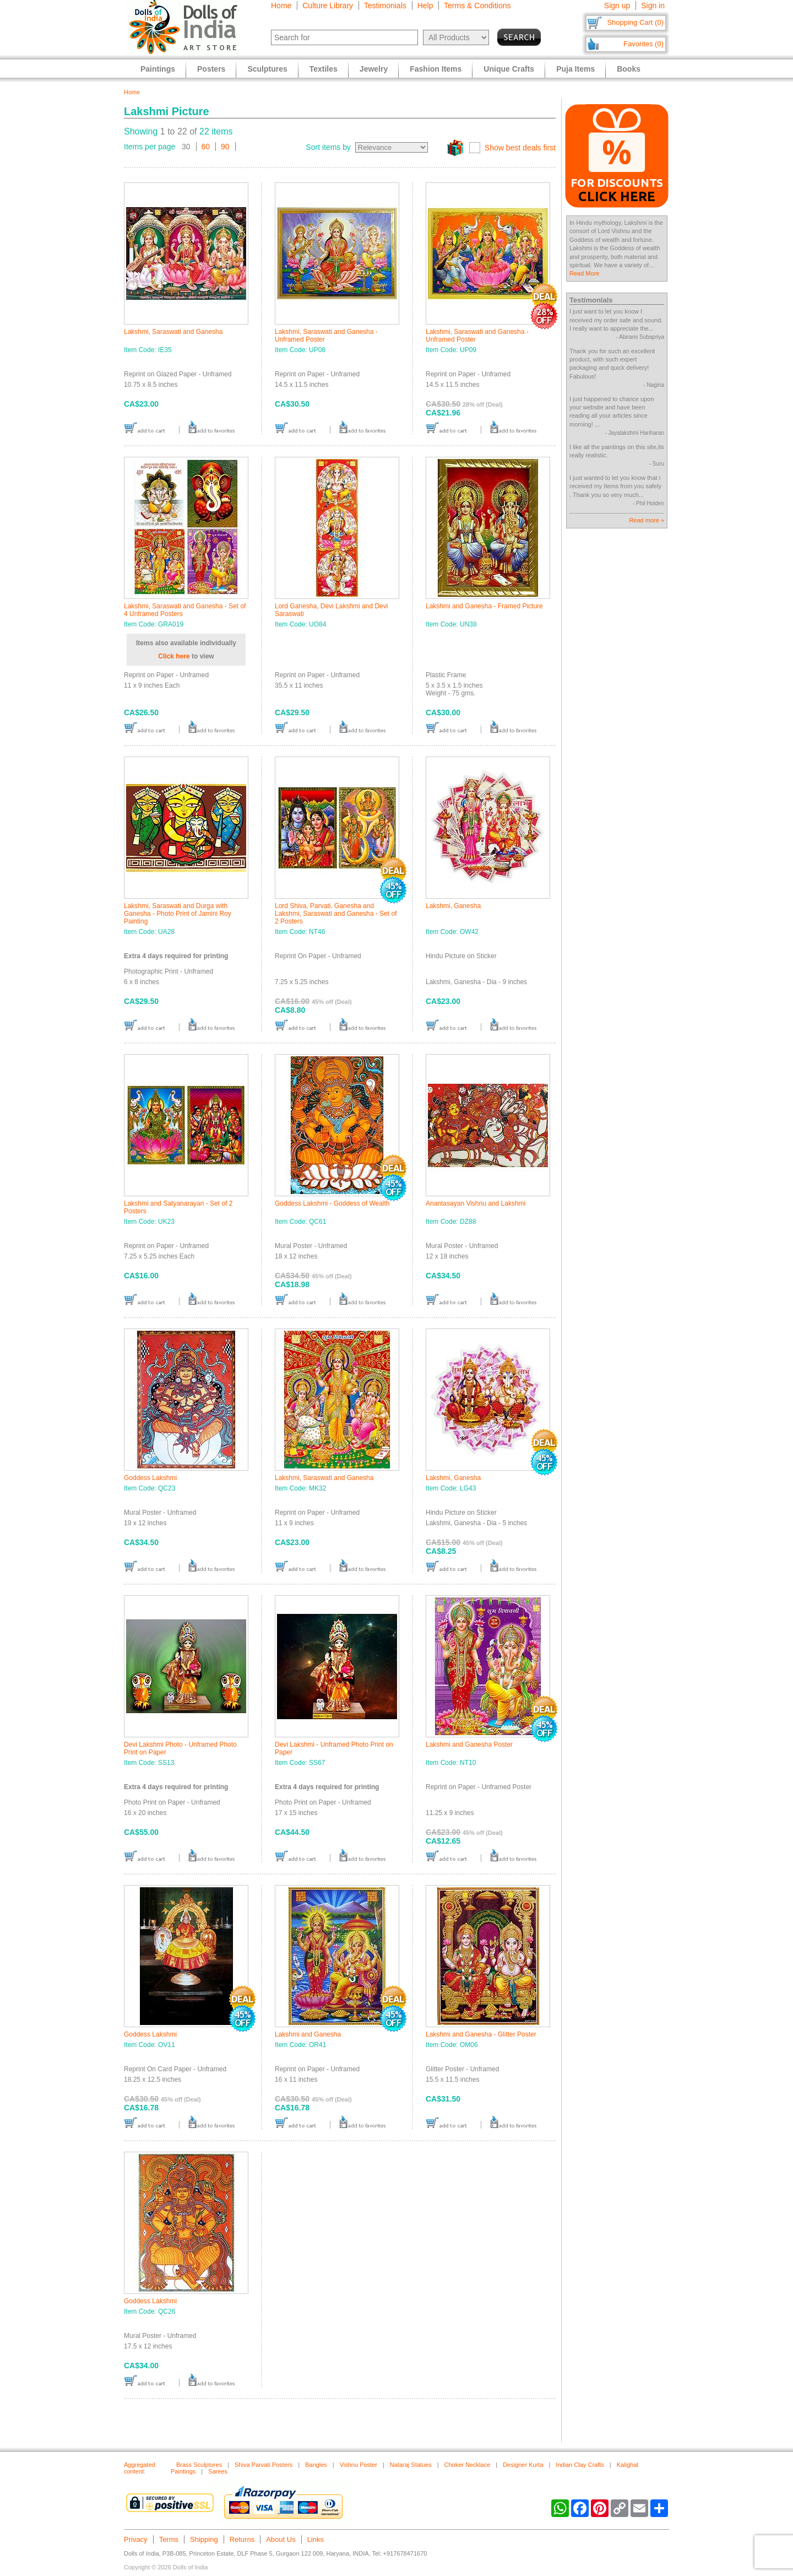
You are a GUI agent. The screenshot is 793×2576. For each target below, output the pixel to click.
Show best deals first (520, 147)
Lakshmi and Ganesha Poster (469, 1744)
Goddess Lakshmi (150, 1478)
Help (425, 5)
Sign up (617, 5)
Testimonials (385, 5)
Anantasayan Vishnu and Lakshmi (475, 1203)
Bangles (316, 2464)
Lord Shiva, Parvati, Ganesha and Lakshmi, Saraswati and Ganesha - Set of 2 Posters (336, 913)
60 (206, 146)
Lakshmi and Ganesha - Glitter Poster (481, 2034)
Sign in (653, 5)
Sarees (217, 2471)
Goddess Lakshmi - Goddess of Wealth (332, 1203)
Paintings (157, 68)
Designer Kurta (523, 2464)
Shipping (204, 2539)
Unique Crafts (509, 68)
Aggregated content (139, 2468)
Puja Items (575, 68)
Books (628, 68)
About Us (280, 2539)
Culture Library (327, 5)
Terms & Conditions (477, 5)
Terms (168, 2539)
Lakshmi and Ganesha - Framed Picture (484, 606)
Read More (584, 273)
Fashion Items (435, 68)
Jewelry (374, 68)
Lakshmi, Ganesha (453, 906)
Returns (242, 2539)
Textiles (323, 68)
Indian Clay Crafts (580, 2464)
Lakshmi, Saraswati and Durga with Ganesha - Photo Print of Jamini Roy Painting (177, 913)
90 (225, 146)
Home (281, 5)
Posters (211, 68)
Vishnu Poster (358, 2464)
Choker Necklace (467, 2464)
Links (315, 2539)
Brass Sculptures (199, 2464)
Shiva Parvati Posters (263, 2464)
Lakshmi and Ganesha (308, 2034)
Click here (173, 656)
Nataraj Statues (411, 2464)
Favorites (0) (643, 44)
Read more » (646, 520)
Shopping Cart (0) (635, 22)
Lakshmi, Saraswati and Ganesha (173, 332)
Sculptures (267, 68)
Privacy (136, 2539)
